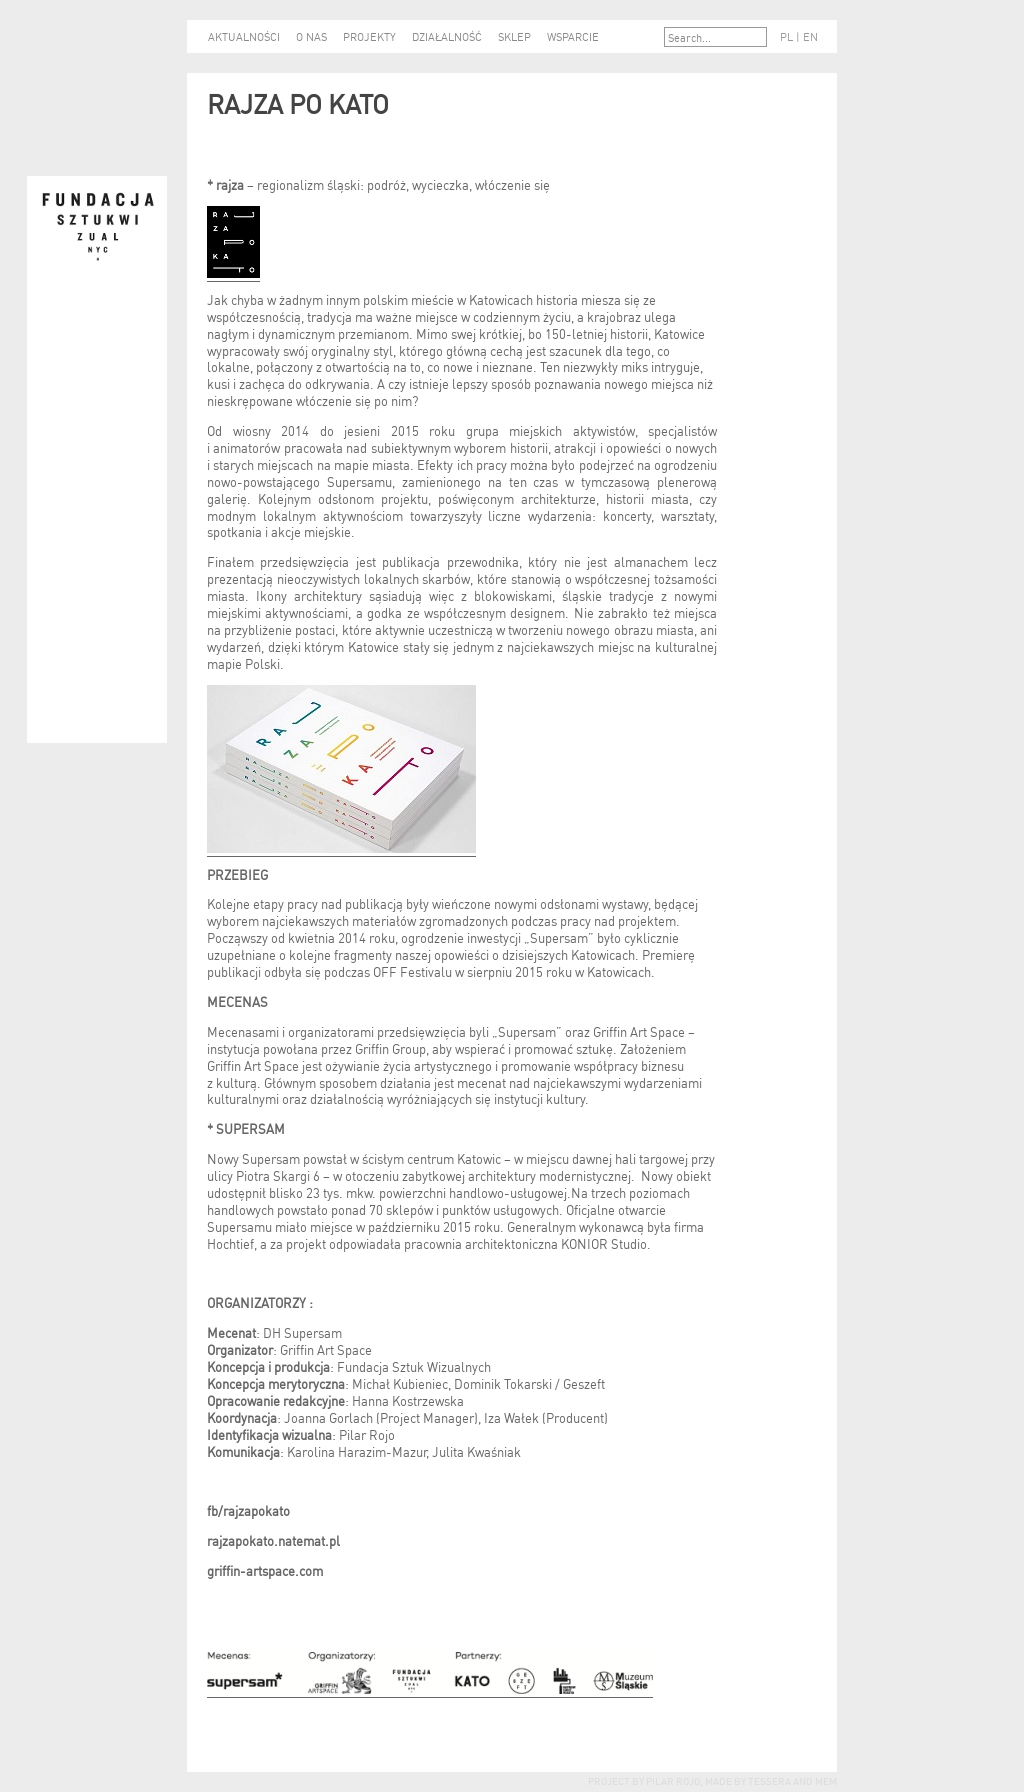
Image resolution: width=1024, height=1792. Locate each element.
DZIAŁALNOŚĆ (447, 36)
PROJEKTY (369, 36)
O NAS (311, 36)
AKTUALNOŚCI (244, 36)
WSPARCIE (573, 36)
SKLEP (514, 36)
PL (786, 36)
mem (826, 1780)
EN (810, 36)
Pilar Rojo (672, 1780)
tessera (768, 1780)
